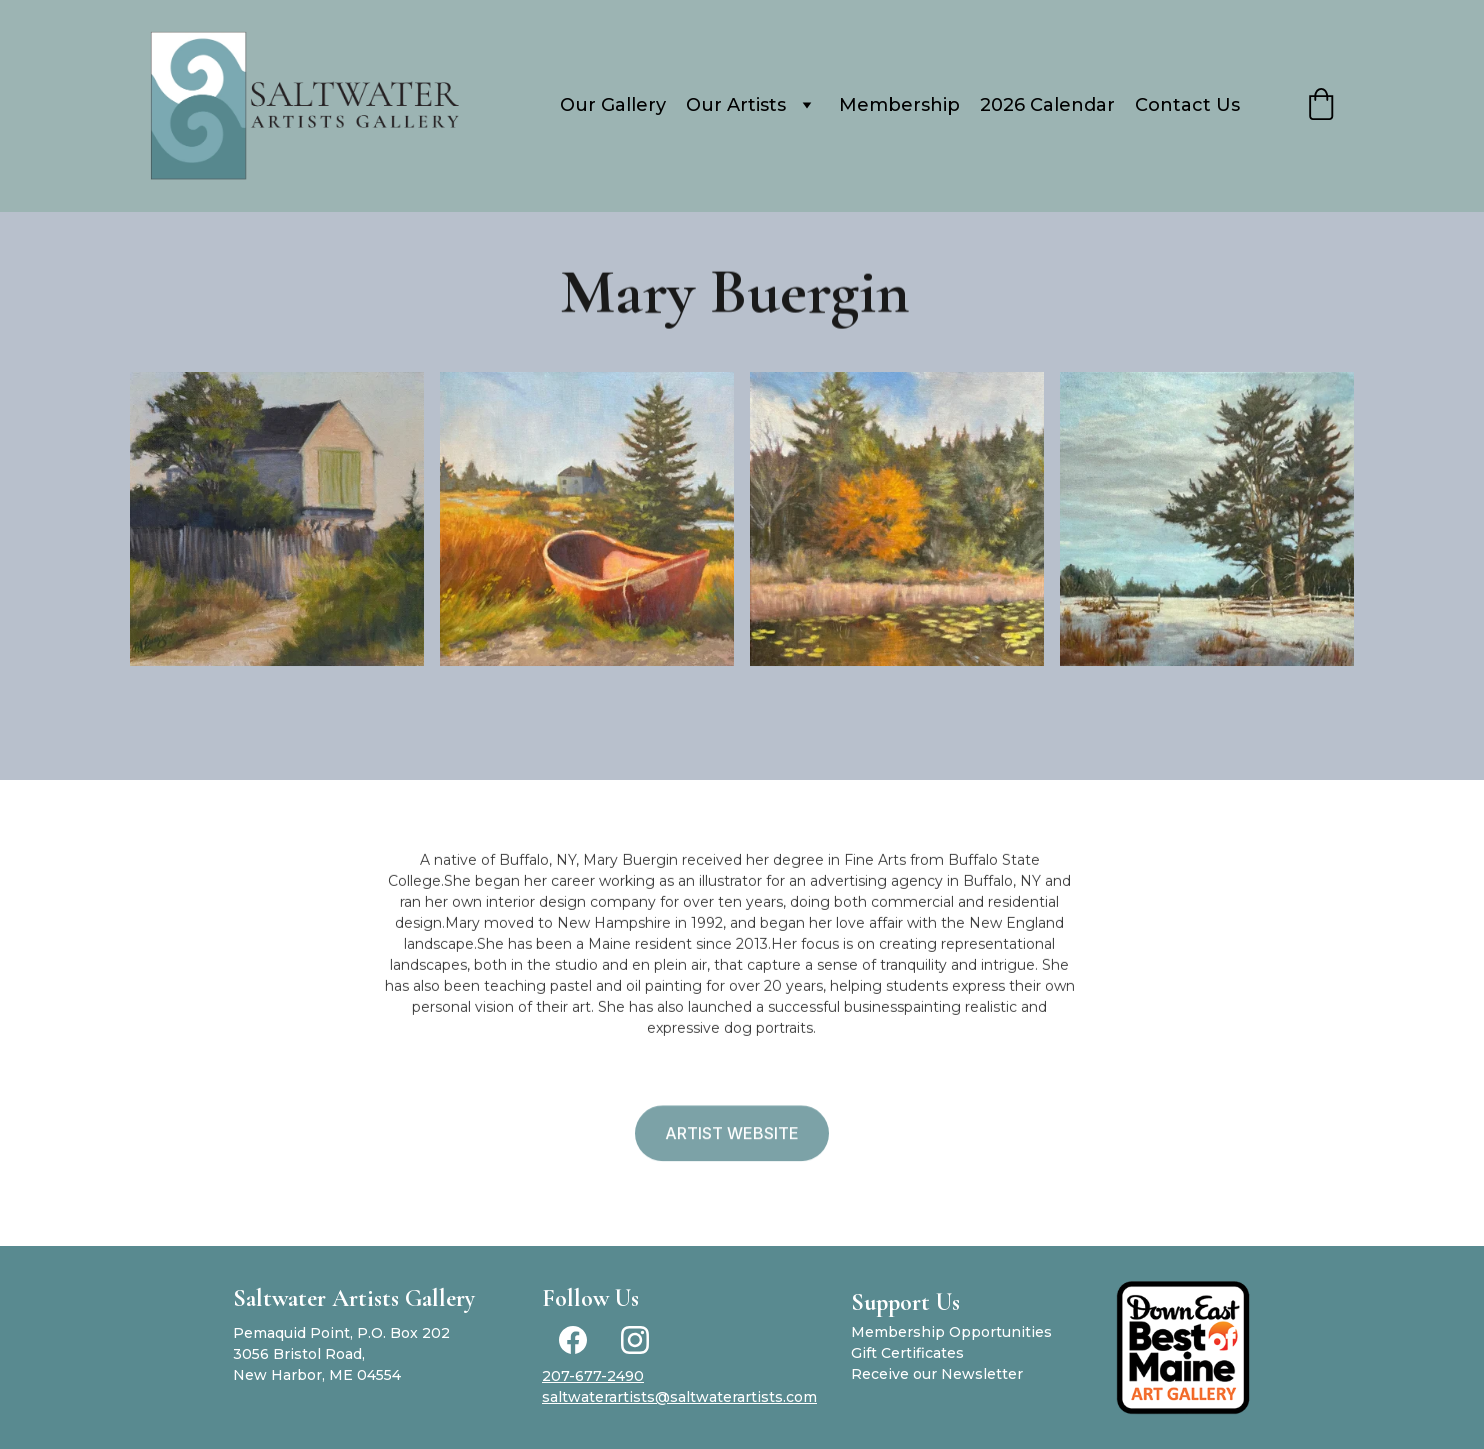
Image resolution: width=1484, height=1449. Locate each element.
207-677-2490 (593, 1376)
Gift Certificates (907, 1353)
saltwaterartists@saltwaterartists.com (679, 1397)
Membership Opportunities (951, 1332)
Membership (899, 105)
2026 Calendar (1047, 105)
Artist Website (732, 1136)
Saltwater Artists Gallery (354, 1298)
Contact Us (1187, 105)
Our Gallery (613, 105)
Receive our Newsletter (937, 1374)
